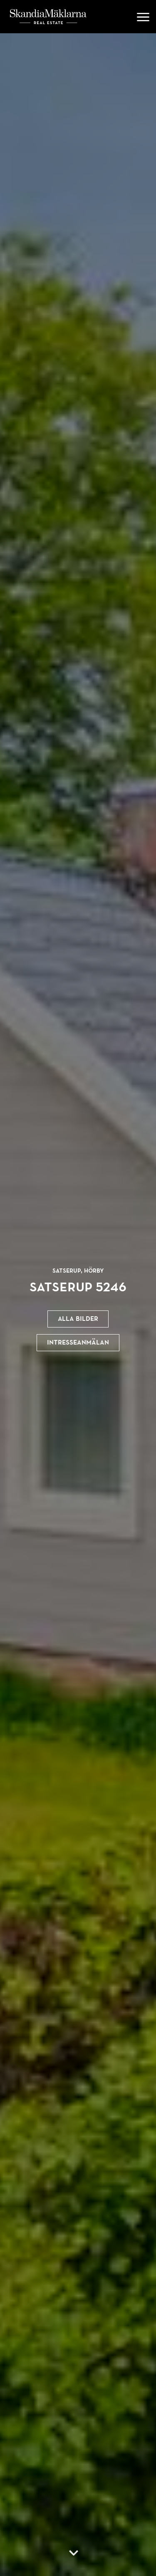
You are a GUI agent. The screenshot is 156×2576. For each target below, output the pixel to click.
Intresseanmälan (78, 1342)
